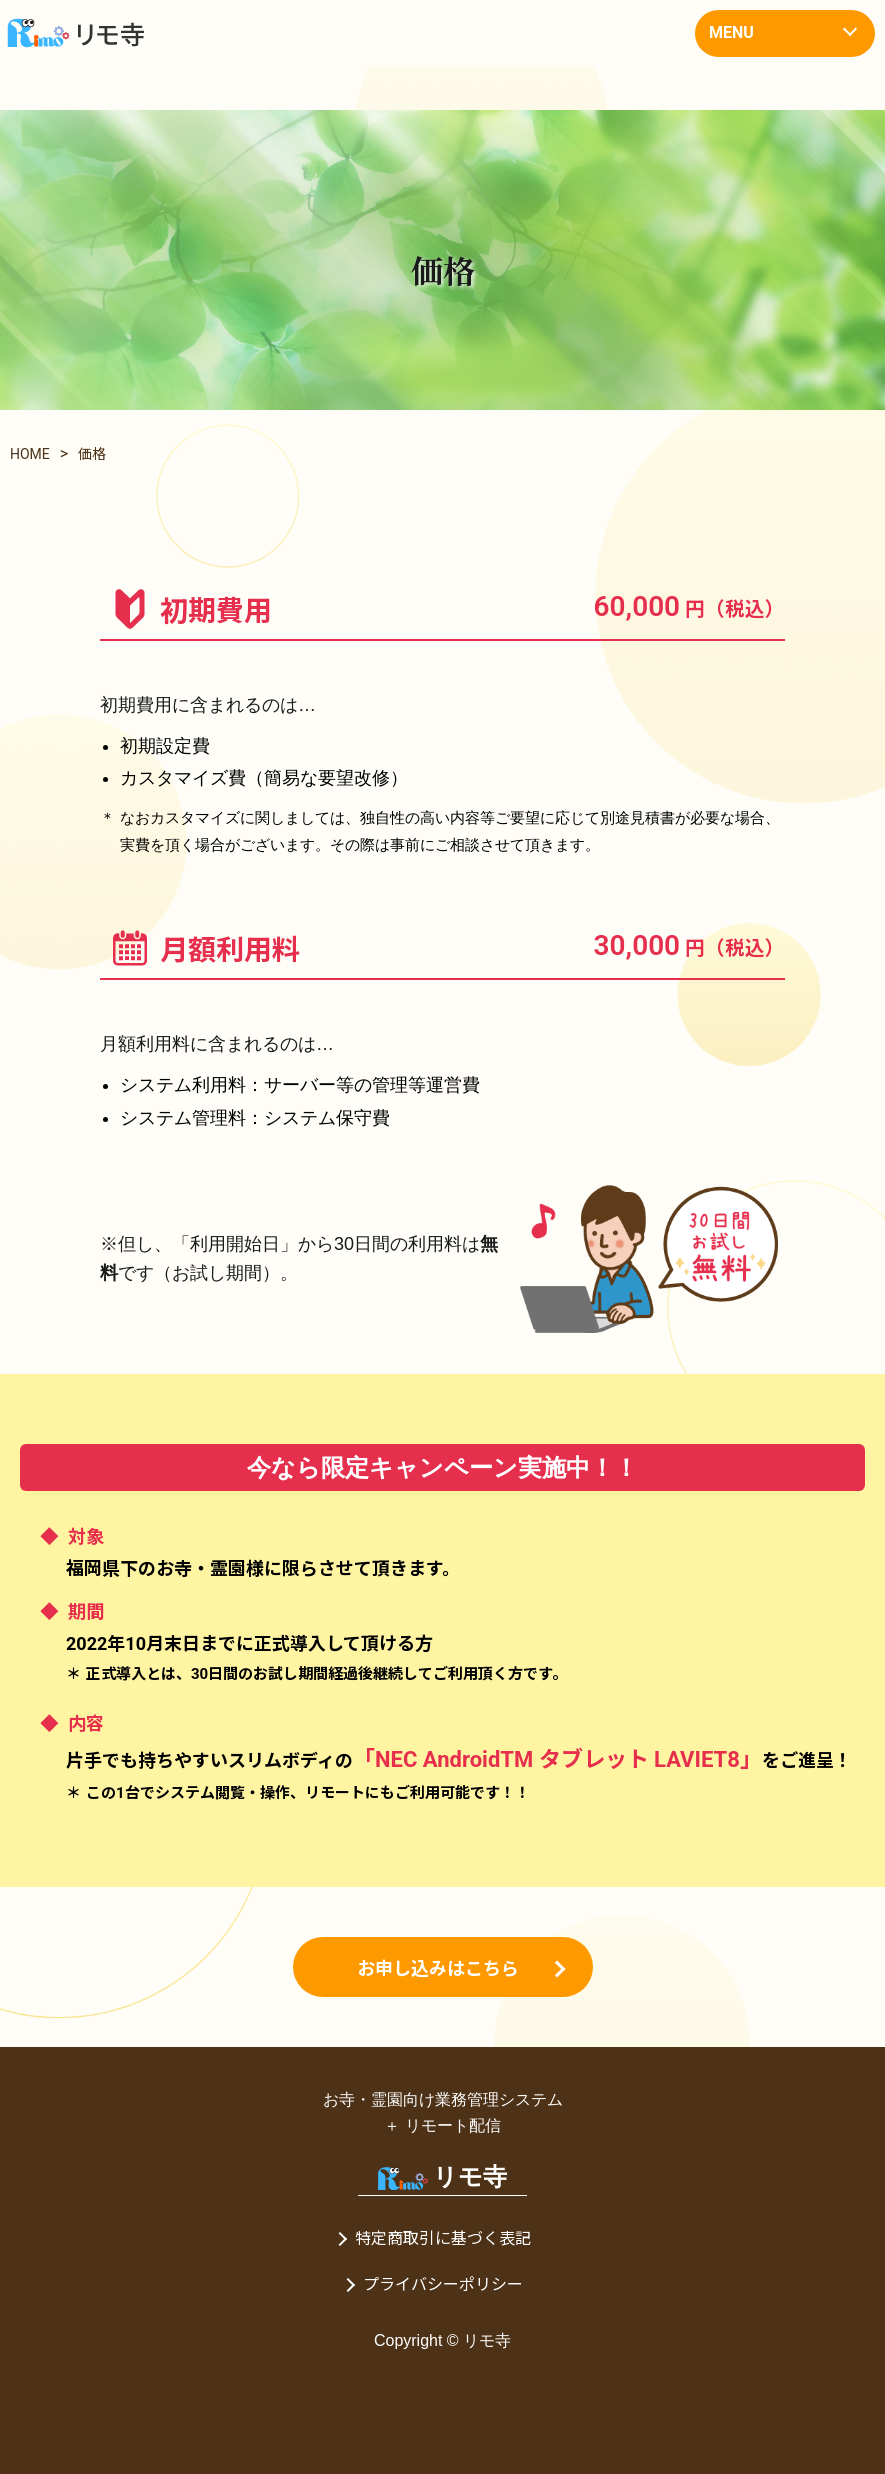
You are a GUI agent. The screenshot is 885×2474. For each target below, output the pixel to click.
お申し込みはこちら (438, 1967)
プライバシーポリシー (443, 2284)
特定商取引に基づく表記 (443, 2238)
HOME (30, 454)
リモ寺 (442, 2176)
